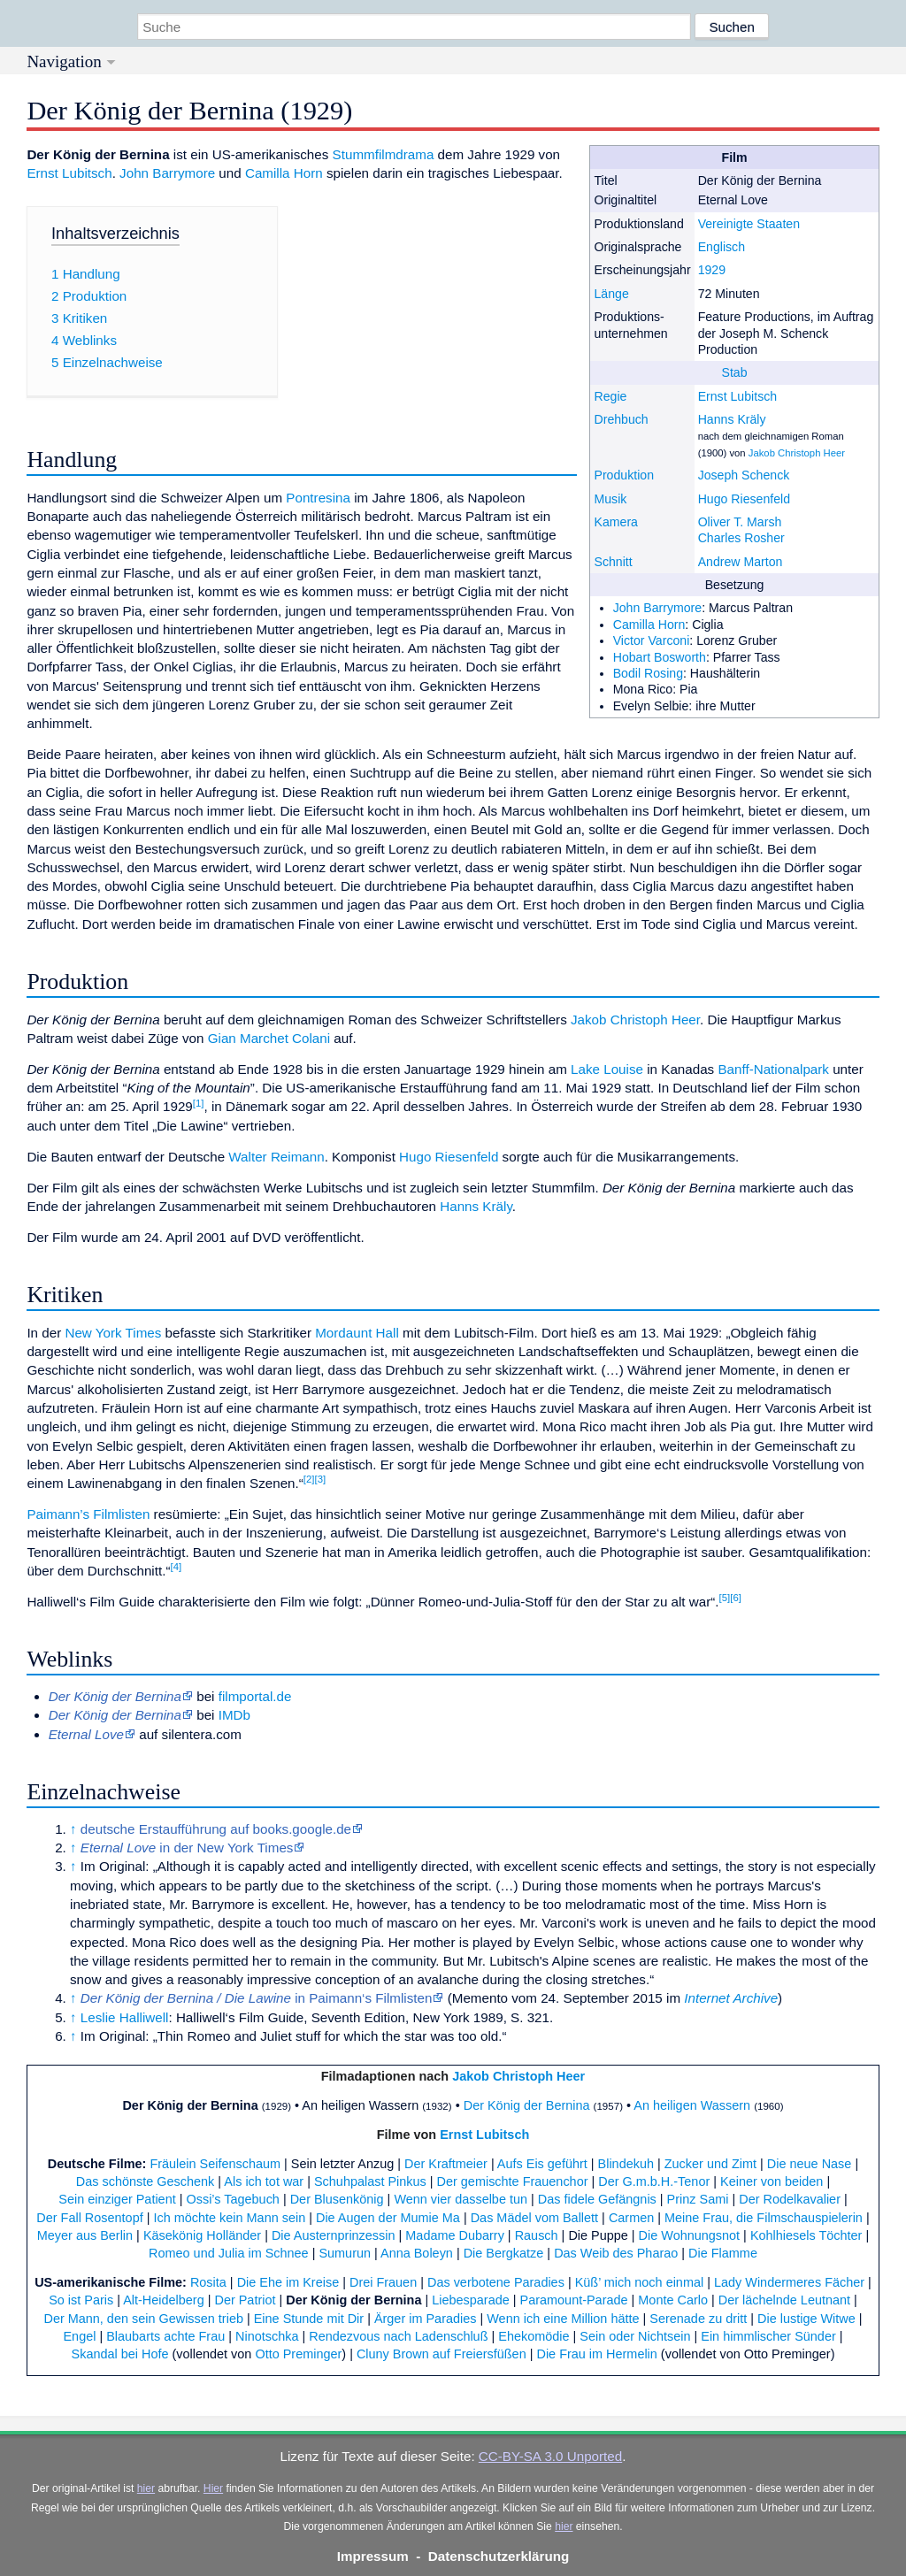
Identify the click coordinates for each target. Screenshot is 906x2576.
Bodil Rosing (648, 673)
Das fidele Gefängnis (597, 2199)
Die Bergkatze (504, 2253)
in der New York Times (187, 1847)
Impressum (373, 2556)
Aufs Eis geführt (542, 2164)
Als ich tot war (263, 2181)
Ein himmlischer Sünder (768, 2336)
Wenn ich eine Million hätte (563, 2319)
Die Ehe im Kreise (288, 2282)
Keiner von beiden (771, 2181)
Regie (610, 396)
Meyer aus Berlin (85, 2235)
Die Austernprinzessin (333, 2235)
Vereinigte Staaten (749, 224)
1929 (712, 270)
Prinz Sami (698, 2199)
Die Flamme (722, 2253)
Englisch (721, 247)
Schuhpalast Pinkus (370, 2181)
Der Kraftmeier (446, 2164)
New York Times (113, 1332)
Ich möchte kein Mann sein (229, 2218)
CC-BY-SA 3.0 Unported (550, 2456)
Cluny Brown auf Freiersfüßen (441, 2354)
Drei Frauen (383, 2282)
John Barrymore (657, 608)
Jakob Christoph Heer (797, 453)
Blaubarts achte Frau (165, 2336)
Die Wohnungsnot (690, 2235)
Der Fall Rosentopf (89, 2218)
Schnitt (613, 562)
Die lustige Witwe (806, 2319)
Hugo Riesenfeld (744, 499)
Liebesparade (471, 2300)
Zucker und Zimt (710, 2164)
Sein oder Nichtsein (635, 2336)
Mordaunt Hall (357, 1332)
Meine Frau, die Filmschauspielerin (763, 2218)
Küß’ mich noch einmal (639, 2282)
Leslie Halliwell (125, 2017)
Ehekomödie (533, 2336)
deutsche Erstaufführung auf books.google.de (216, 1828)
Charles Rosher (741, 538)
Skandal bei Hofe (120, 2354)
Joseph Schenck (744, 475)
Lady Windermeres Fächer (789, 2282)
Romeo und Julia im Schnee (229, 2253)
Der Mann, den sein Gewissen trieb (143, 2319)
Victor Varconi (651, 640)
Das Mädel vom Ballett (534, 2218)
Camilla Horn (649, 624)
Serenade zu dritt (698, 2319)
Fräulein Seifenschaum (215, 2164)
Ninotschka (266, 2336)
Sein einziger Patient (116, 2199)
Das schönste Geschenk (145, 2181)
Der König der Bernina (189, 2105)
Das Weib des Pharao (616, 2253)
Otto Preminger (298, 2354)
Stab (735, 372)
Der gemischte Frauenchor (512, 2181)
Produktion (624, 475)
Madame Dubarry (454, 2235)
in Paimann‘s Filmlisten (257, 1997)
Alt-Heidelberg (163, 2300)
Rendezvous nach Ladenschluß (398, 2336)
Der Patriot (244, 2300)
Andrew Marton (740, 562)
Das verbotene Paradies (495, 2282)
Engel (79, 2336)
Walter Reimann (276, 1156)
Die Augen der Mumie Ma (388, 2218)
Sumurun (345, 2253)
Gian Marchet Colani (269, 1038)
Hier (213, 2488)
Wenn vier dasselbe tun (460, 2199)
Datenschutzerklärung (499, 2556)
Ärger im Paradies (425, 2319)
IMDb (234, 1714)
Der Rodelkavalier (790, 2199)
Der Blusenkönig (337, 2199)
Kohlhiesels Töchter (806, 2235)
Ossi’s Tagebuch (232, 2199)
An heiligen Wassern (691, 2105)
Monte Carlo (673, 2300)
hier (146, 2488)
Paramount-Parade (574, 2300)
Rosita (208, 2282)
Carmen (631, 2218)
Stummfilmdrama (383, 154)
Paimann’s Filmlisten (88, 1514)
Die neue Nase (809, 2164)
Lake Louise (607, 1069)
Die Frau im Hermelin (596, 2354)
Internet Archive (731, 1997)
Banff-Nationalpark (773, 1069)
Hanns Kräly (732, 419)
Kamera (615, 522)
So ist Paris (81, 2300)
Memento (480, 1997)
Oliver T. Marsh (740, 522)
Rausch (536, 2235)
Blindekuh (626, 2164)
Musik (610, 499)
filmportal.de (255, 1696)
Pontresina (318, 497)
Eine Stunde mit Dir (309, 2319)
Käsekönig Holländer (202, 2235)
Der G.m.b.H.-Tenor (654, 2181)
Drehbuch (621, 419)
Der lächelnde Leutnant (784, 2300)
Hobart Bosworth (659, 657)
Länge (611, 294)
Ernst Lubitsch (738, 396)
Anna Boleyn (416, 2253)
